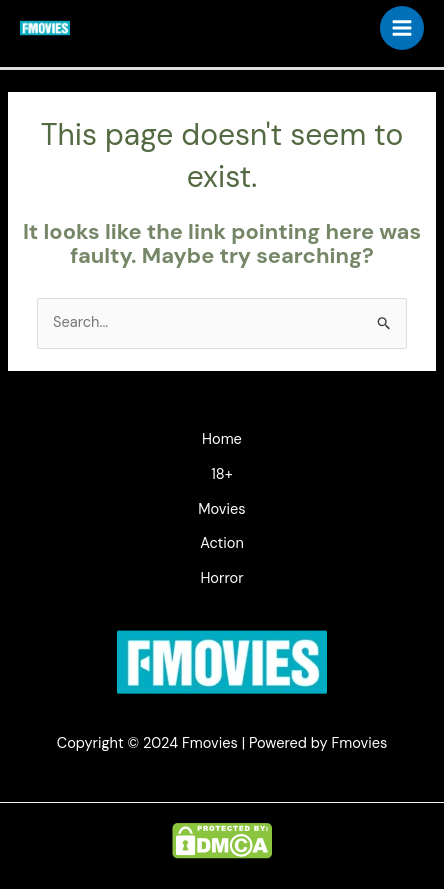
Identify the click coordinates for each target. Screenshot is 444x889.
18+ (221, 474)
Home (222, 439)
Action (222, 543)
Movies (221, 509)
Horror (221, 578)
